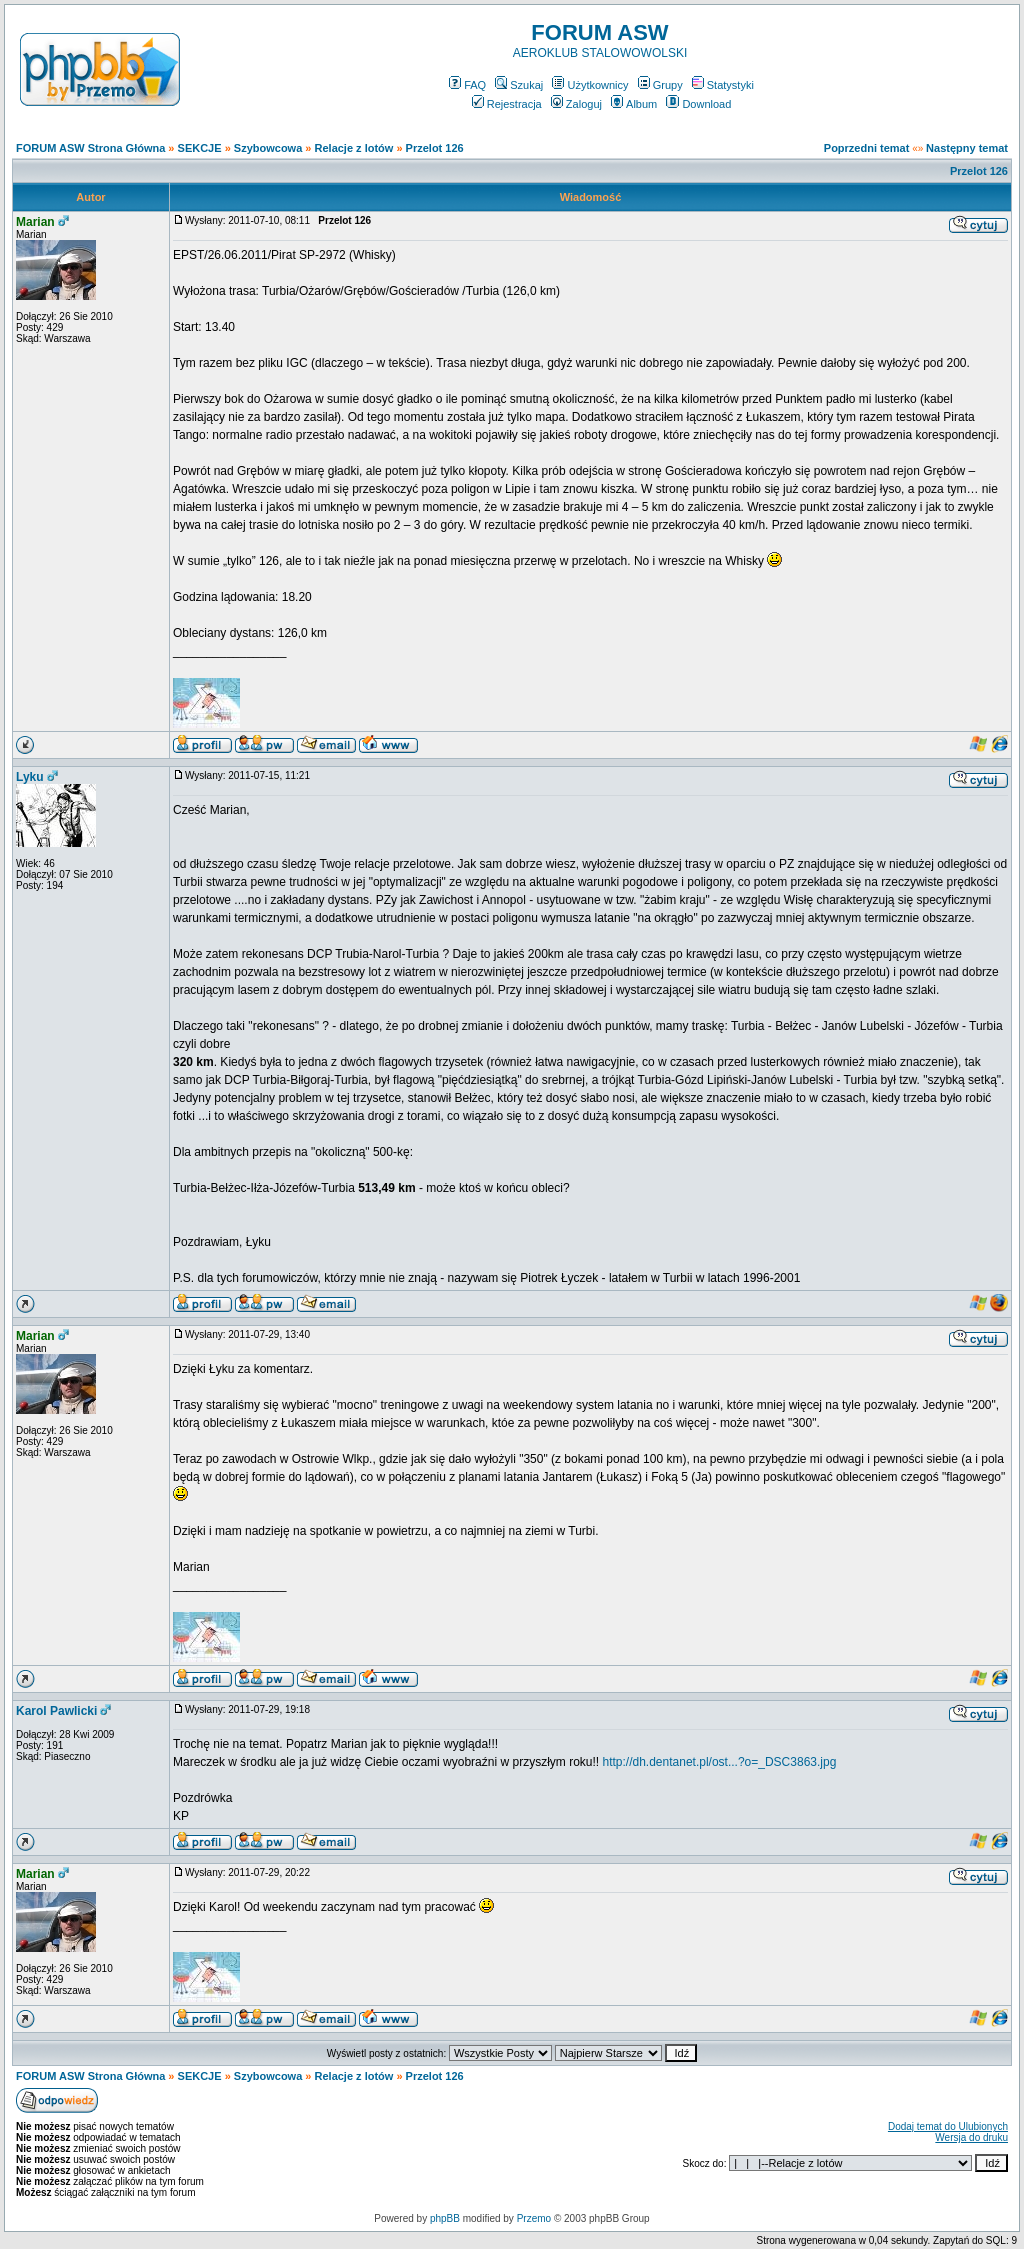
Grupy (660, 85)
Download (698, 104)
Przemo (534, 2218)
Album (634, 104)
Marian (35, 222)
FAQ (467, 85)
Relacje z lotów (354, 148)
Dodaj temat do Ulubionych (948, 2126)
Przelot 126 (435, 148)
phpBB (445, 2218)
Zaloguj (576, 104)
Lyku (30, 777)
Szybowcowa (268, 148)
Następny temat (967, 148)
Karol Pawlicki (56, 1711)
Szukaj (519, 85)
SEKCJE (200, 148)
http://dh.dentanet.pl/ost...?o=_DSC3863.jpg (719, 1762)
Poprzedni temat (867, 148)
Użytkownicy (590, 85)
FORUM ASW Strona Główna (90, 148)
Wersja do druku (971, 2137)
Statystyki (723, 85)
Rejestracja (507, 104)
